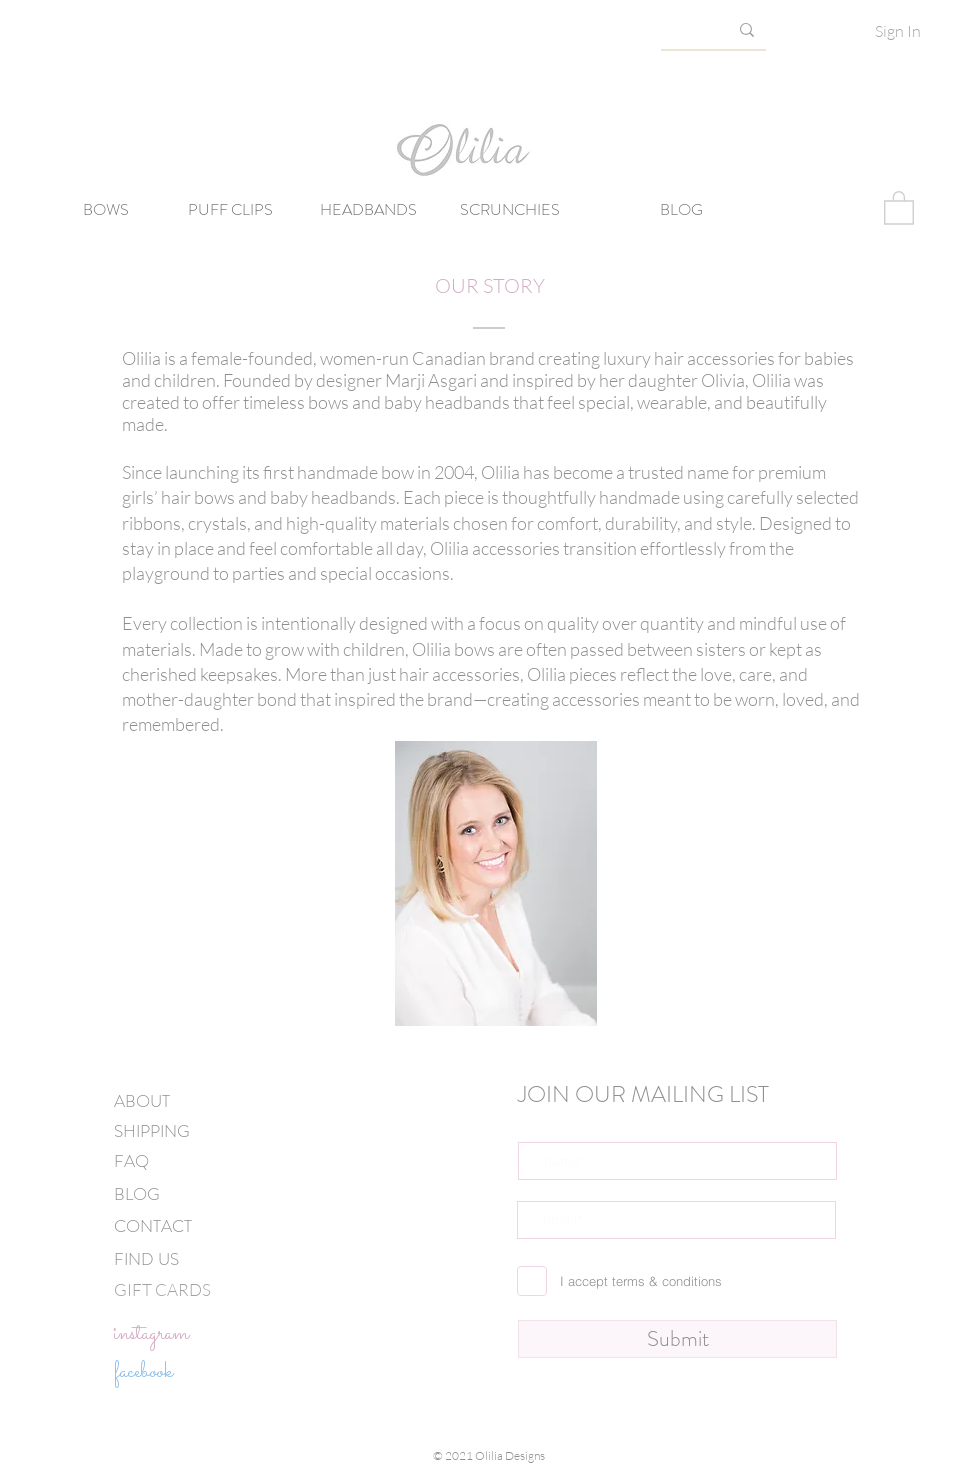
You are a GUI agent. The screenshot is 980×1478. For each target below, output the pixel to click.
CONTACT (153, 1226)
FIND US (146, 1259)
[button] (899, 207)
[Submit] (677, 1339)
